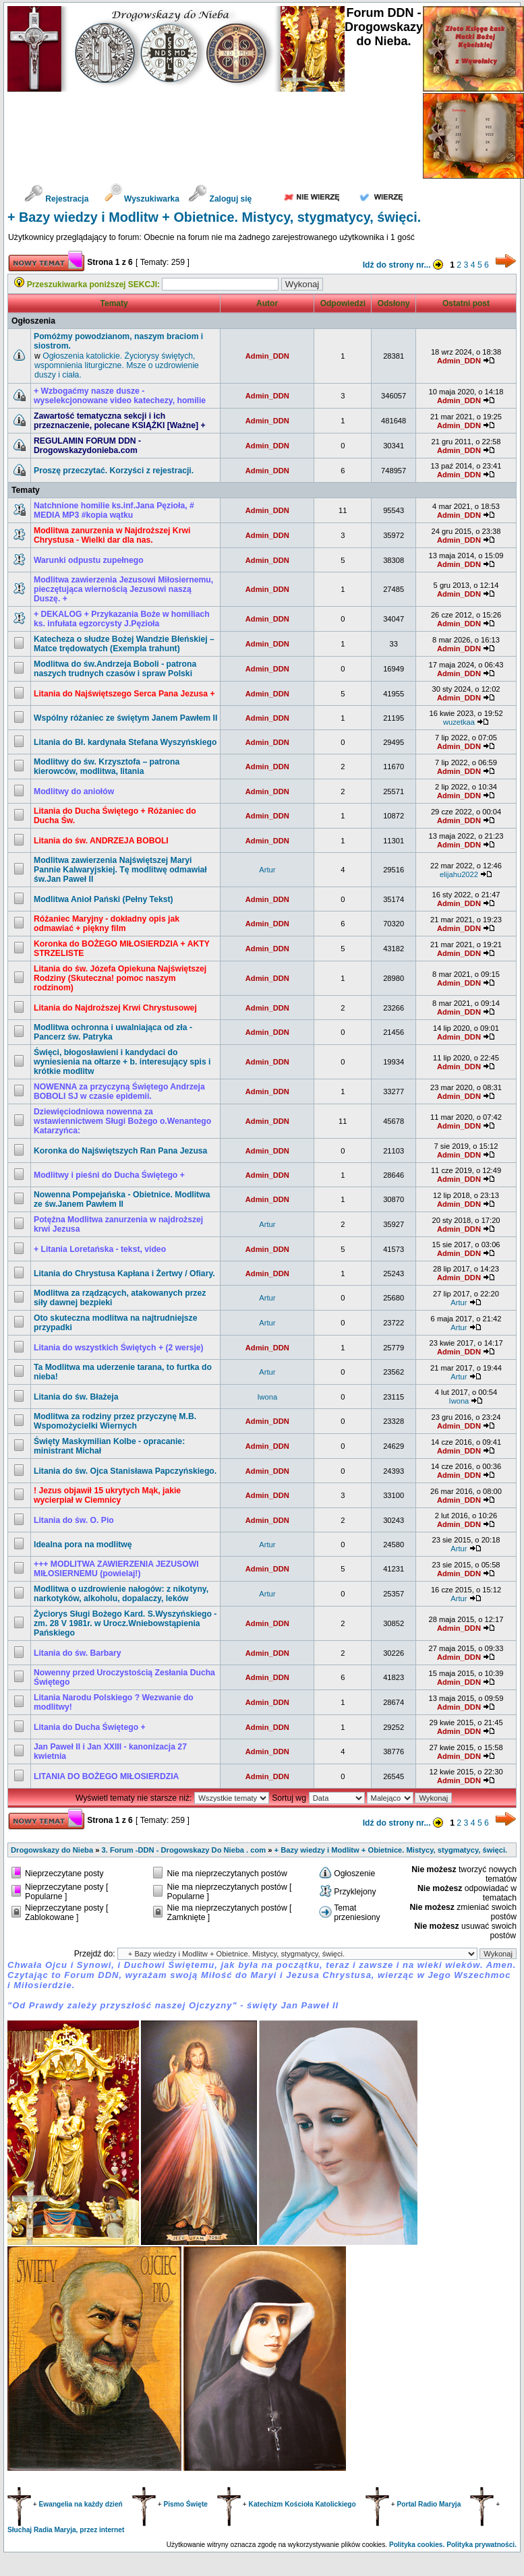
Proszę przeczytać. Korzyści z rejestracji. (114, 470)
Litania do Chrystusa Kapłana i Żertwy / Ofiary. (124, 1273)
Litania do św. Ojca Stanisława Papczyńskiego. (125, 1471)
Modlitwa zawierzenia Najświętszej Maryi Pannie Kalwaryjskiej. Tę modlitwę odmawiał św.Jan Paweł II (120, 870)
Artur (267, 870)
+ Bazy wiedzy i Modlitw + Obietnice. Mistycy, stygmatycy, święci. (214, 217)
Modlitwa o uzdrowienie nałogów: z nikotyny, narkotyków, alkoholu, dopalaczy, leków (121, 1593)
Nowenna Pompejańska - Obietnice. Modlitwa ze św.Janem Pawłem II (122, 1199)
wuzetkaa (459, 722)
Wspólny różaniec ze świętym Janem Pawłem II (125, 718)
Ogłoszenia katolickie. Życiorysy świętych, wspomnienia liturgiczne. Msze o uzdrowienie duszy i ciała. (116, 365)
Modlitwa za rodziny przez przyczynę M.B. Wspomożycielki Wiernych (115, 1421)
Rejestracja (56, 199)
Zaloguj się (220, 199)
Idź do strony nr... (405, 265)
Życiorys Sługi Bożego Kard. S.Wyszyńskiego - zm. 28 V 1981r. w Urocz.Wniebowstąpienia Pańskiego (125, 1623)
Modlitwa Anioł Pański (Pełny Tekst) (103, 899)
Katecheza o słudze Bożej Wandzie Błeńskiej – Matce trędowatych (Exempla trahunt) (124, 643)
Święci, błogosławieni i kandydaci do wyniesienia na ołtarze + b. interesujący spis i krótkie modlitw (122, 1062)
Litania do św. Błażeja (76, 1397)
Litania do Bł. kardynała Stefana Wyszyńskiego (125, 742)
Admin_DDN (267, 356)
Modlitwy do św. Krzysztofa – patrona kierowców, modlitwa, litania (106, 766)
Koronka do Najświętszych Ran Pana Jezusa (120, 1151)
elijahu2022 (459, 874)
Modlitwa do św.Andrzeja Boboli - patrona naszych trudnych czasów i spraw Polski (115, 668)
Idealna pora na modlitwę (83, 1544)
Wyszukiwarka (143, 199)
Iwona (267, 1397)
